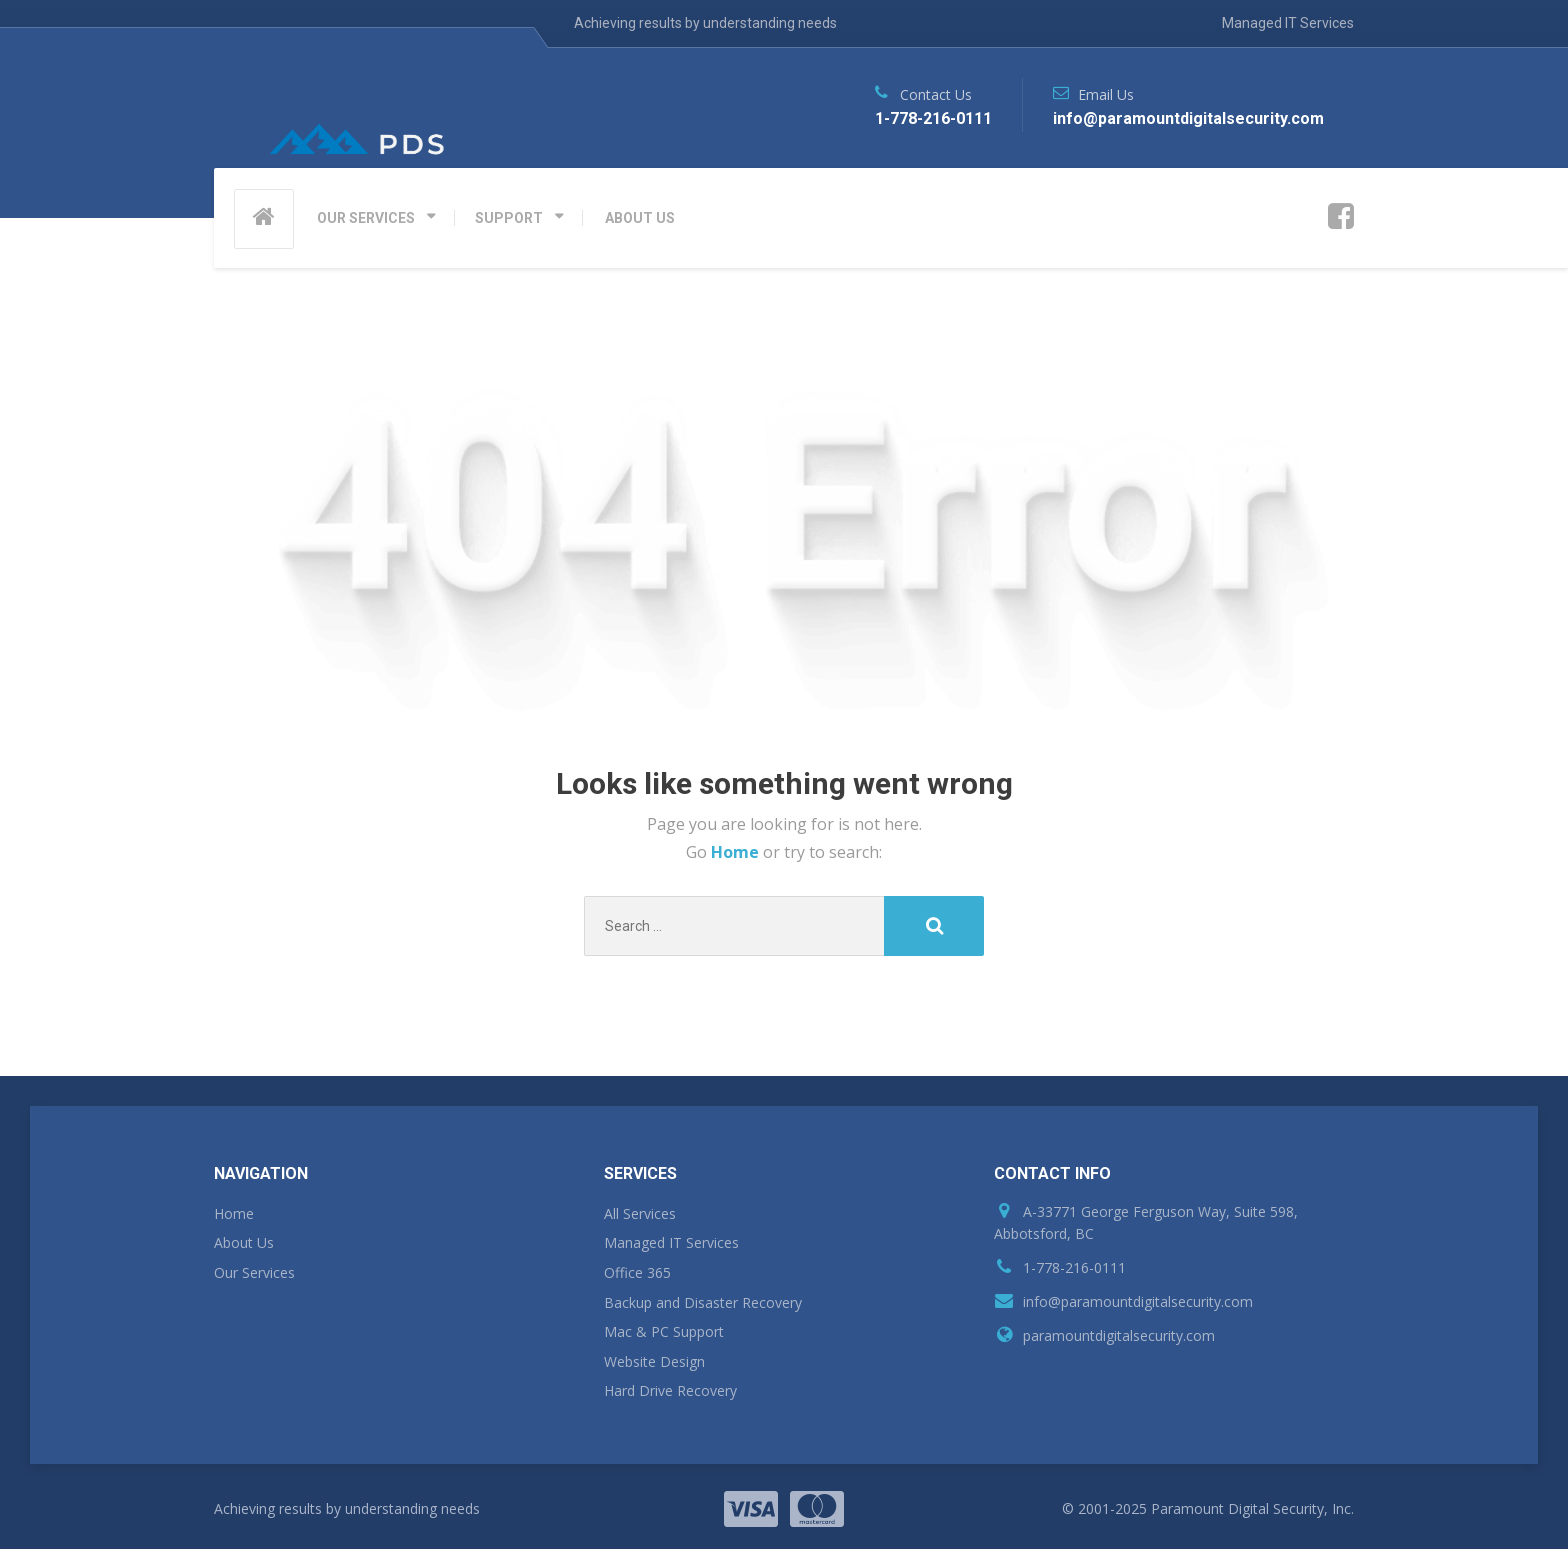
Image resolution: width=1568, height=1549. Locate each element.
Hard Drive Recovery (670, 1390)
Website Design (654, 1361)
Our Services (254, 1272)
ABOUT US (640, 218)
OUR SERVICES (366, 218)
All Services (640, 1213)
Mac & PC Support (664, 1331)
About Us (244, 1242)
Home (737, 852)
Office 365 (637, 1272)
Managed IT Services (1288, 23)
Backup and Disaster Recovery (703, 1302)
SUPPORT (509, 218)
